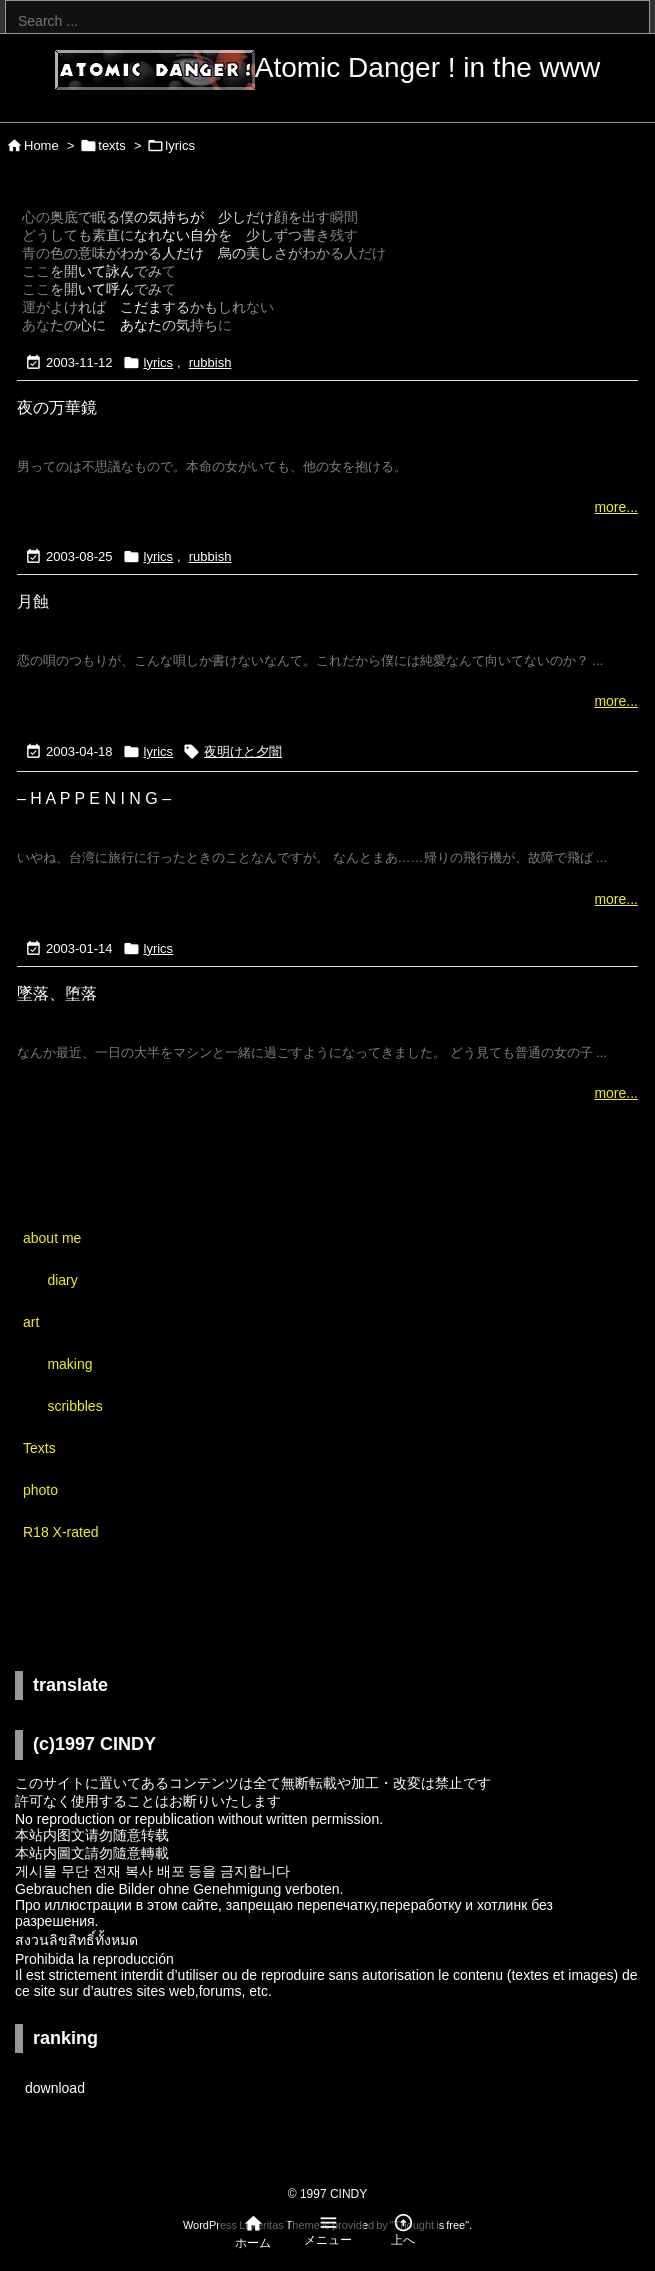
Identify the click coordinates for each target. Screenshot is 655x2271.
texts (111, 145)
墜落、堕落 (57, 993)
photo (40, 1490)
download (55, 2088)
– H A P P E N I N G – (94, 798)
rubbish (210, 362)
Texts (39, 1448)
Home (41, 145)
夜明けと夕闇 (243, 751)
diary (62, 1280)
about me (52, 1238)
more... (616, 507)
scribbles (74, 1406)
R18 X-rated (60, 1532)
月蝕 (33, 601)
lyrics (159, 362)
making (69, 1364)
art (31, 1322)
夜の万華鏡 (57, 407)
